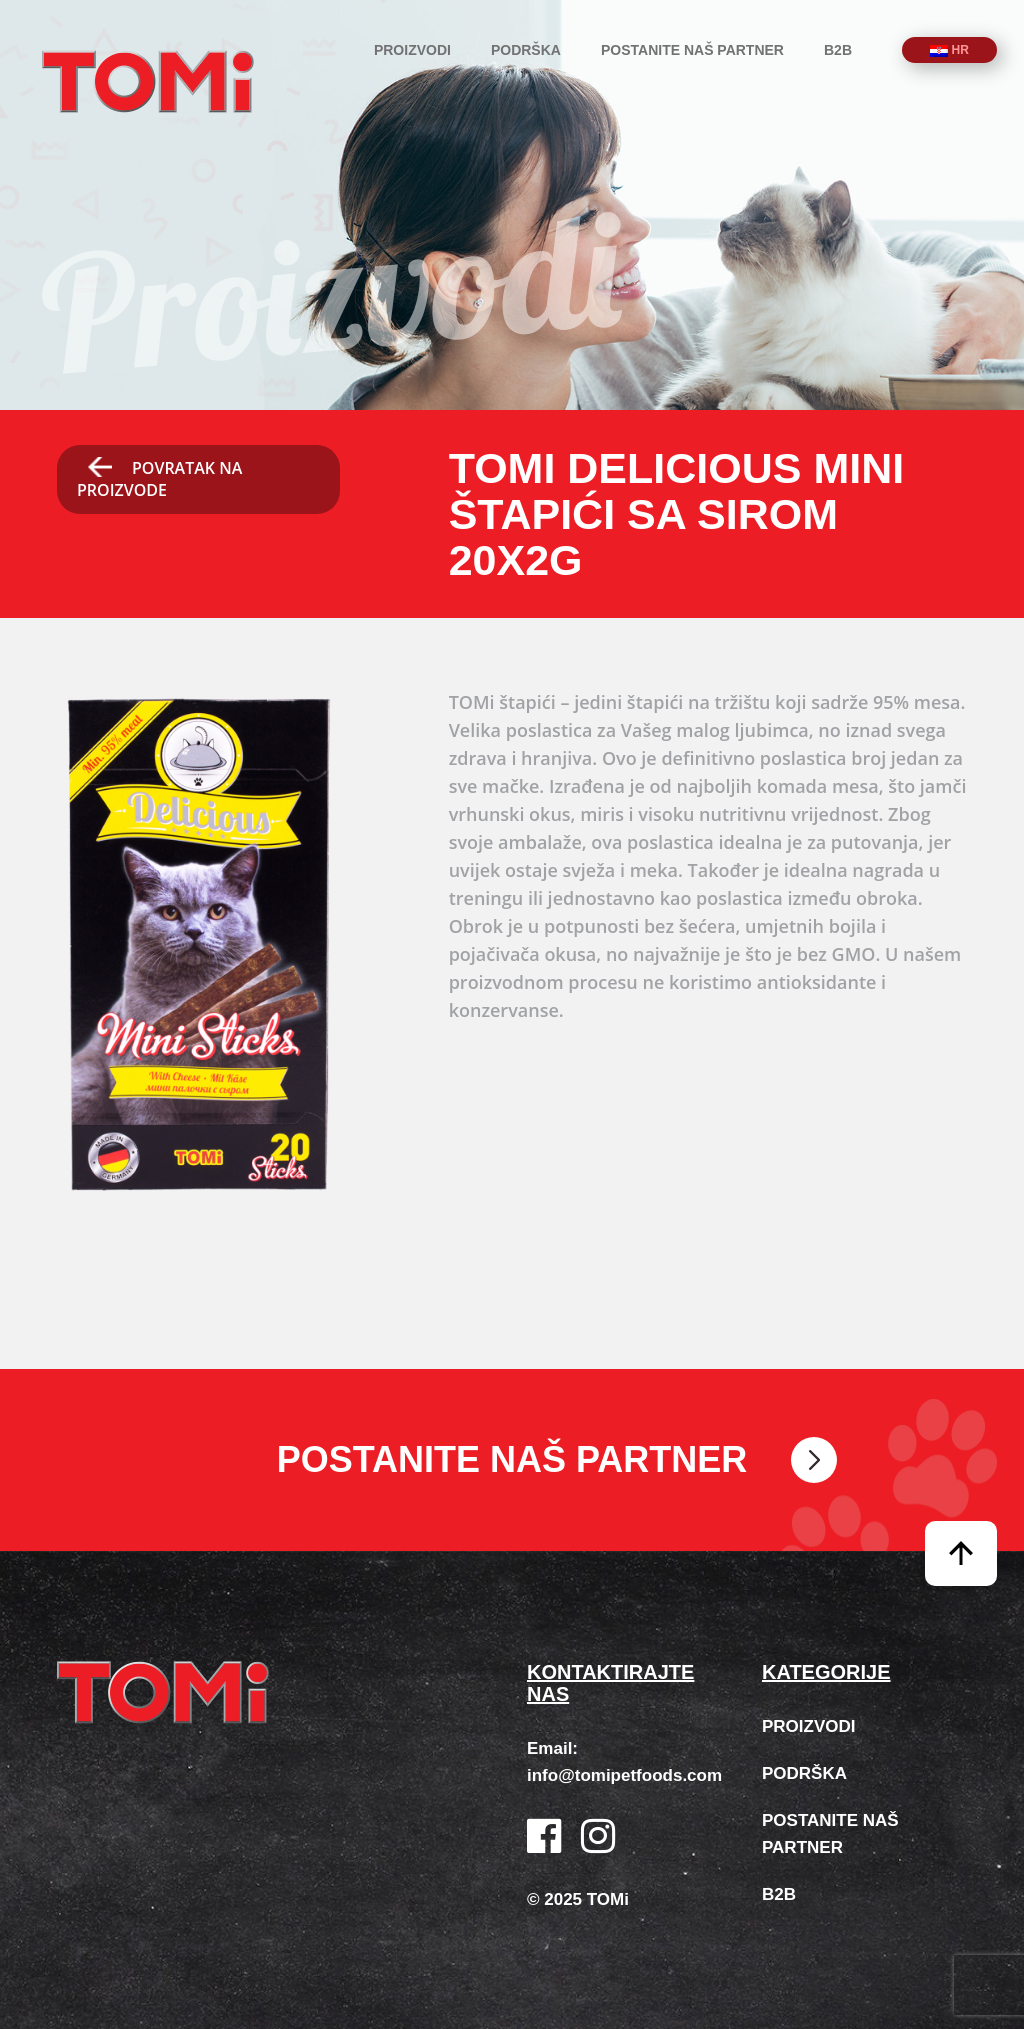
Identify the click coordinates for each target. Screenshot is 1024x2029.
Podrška (526, 50)
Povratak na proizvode (159, 479)
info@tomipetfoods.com (624, 1775)
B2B (838, 50)
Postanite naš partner (692, 50)
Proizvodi (412, 50)
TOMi (148, 81)
